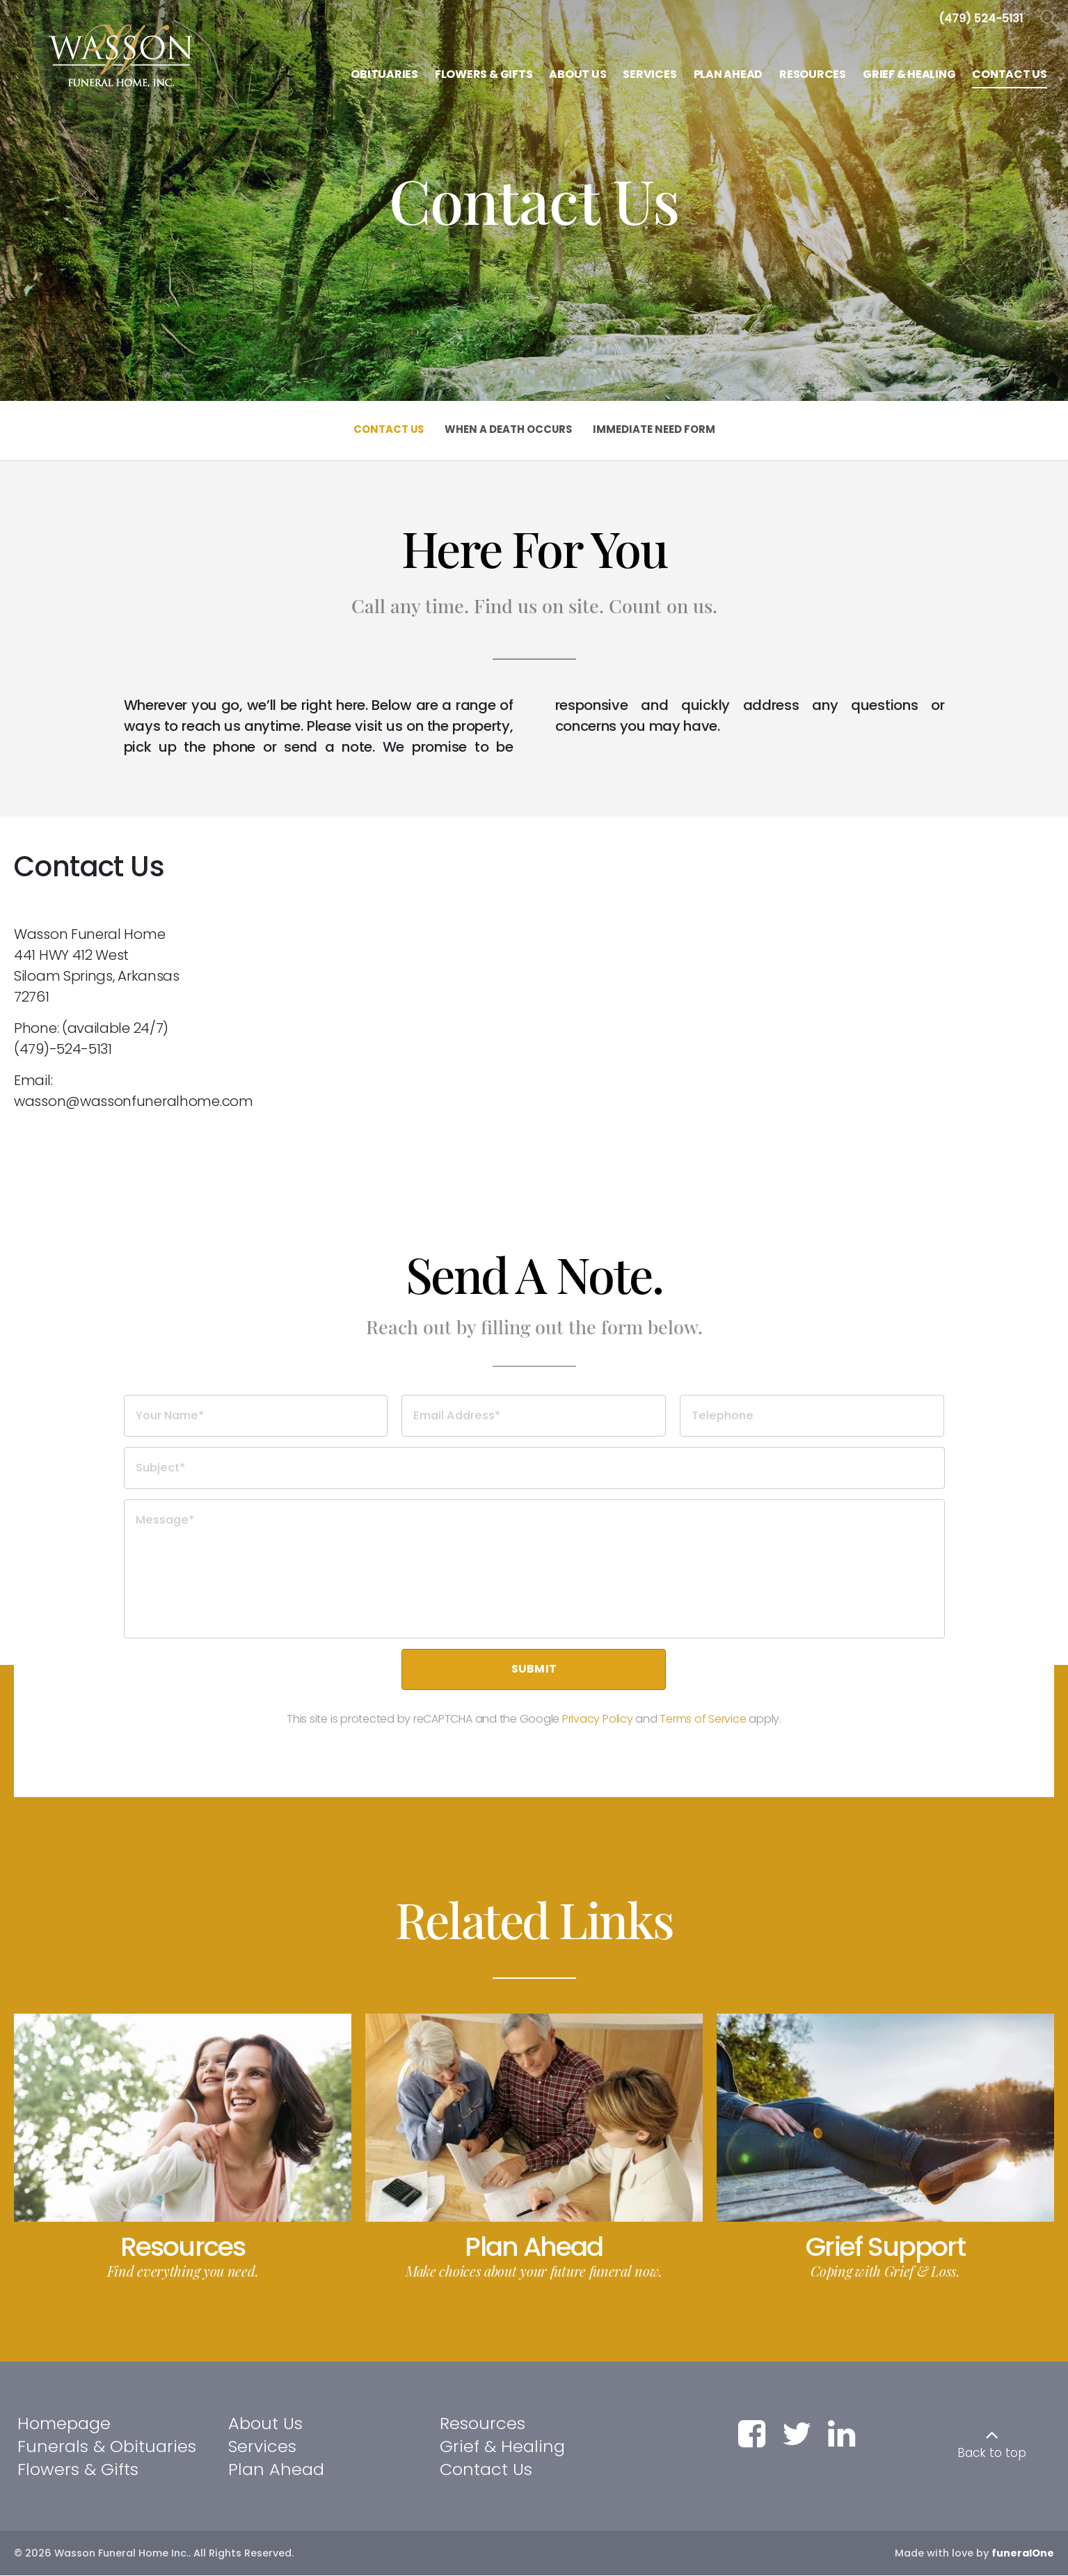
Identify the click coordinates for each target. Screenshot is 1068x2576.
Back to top (991, 2452)
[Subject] (534, 1468)
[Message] (534, 1568)
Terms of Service (703, 1720)
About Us (265, 2423)
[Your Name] (256, 1416)
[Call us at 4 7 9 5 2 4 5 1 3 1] (981, 18)
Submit (534, 1669)
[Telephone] (812, 1416)
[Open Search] (1049, 19)
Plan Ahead (534, 2246)
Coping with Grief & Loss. (885, 2271)
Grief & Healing (502, 2446)
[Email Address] (533, 1416)
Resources (182, 2246)
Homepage (64, 2423)
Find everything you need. (183, 2271)
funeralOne (1022, 2554)
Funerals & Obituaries (106, 2446)
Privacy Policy (597, 1720)
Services (262, 2446)
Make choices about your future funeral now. (534, 2271)
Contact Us (486, 2469)
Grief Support (885, 2246)
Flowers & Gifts (77, 2469)
